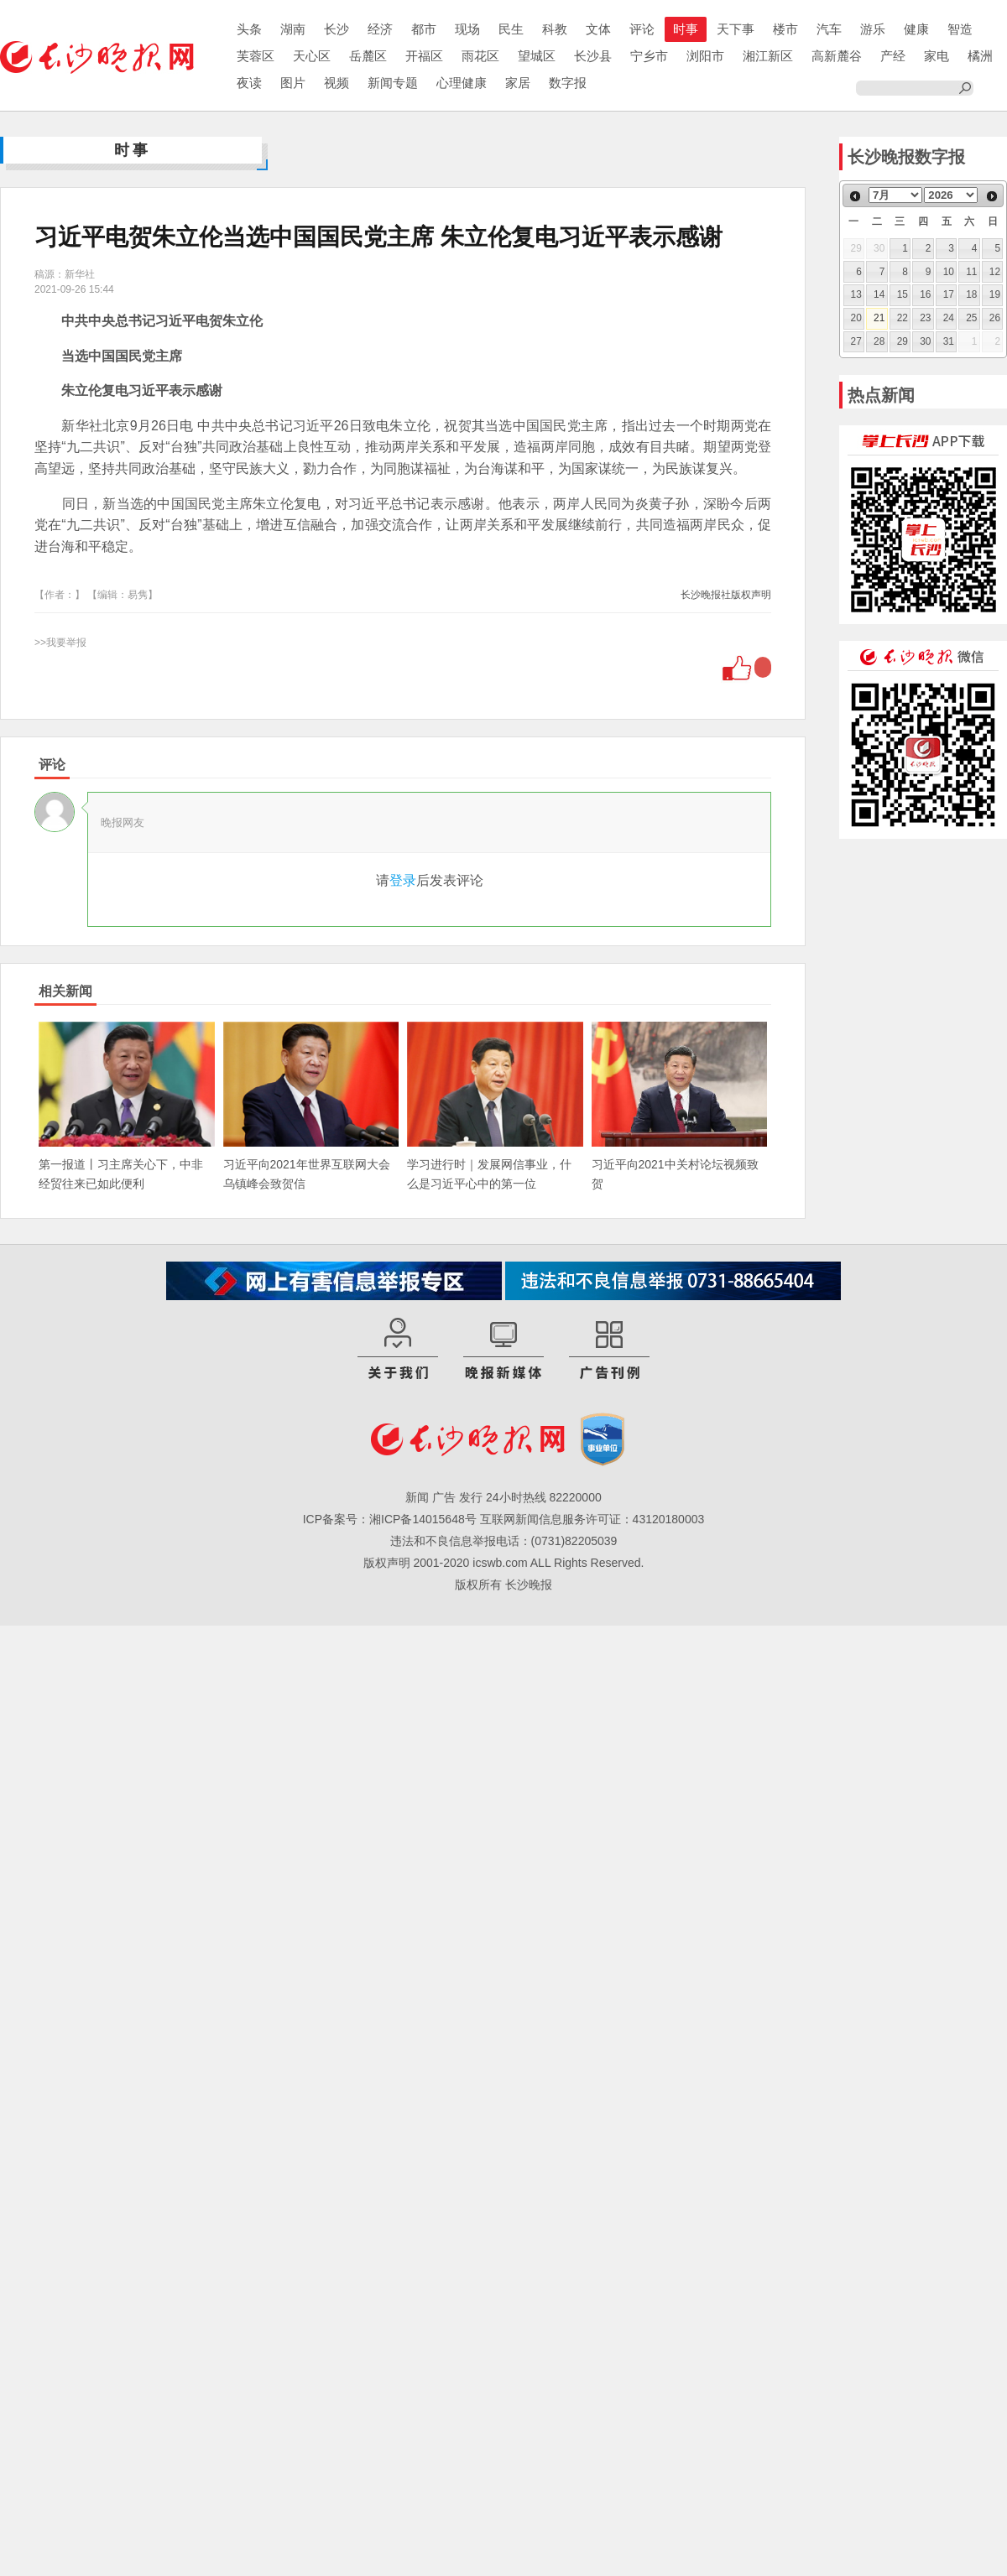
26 (994, 318)
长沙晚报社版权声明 (726, 595)
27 (856, 341)
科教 (554, 29)
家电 (936, 56)
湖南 (292, 29)
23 (925, 318)
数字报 (568, 82)
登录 (402, 880)
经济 (380, 29)
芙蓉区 (255, 56)
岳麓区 (368, 56)
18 (971, 294)
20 (856, 318)
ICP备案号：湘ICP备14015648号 (390, 1519)
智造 (960, 29)
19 (994, 294)
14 (879, 294)
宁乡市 (649, 56)
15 (902, 294)
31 (948, 341)
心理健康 (461, 82)
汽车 (829, 29)
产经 (892, 56)
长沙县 (593, 56)
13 (856, 294)
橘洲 (980, 56)
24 (948, 318)
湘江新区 (768, 56)
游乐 (872, 29)
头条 (249, 29)
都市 (423, 29)
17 (948, 294)
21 (879, 318)
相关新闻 (65, 991)
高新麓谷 (836, 56)
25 (971, 318)
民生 (511, 29)
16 (925, 294)
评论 (642, 29)
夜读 (249, 82)
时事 (685, 29)
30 (925, 341)
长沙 (336, 29)
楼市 (785, 29)
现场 (467, 29)
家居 (517, 82)
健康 (916, 29)
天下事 (735, 29)
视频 (336, 82)
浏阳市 (705, 56)
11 (971, 272)
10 (948, 272)
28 (879, 341)
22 (902, 318)
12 (994, 272)
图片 (292, 82)
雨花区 (480, 56)
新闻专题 (393, 82)
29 (902, 341)
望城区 (537, 56)
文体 (598, 29)
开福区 (424, 56)
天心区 (312, 56)
